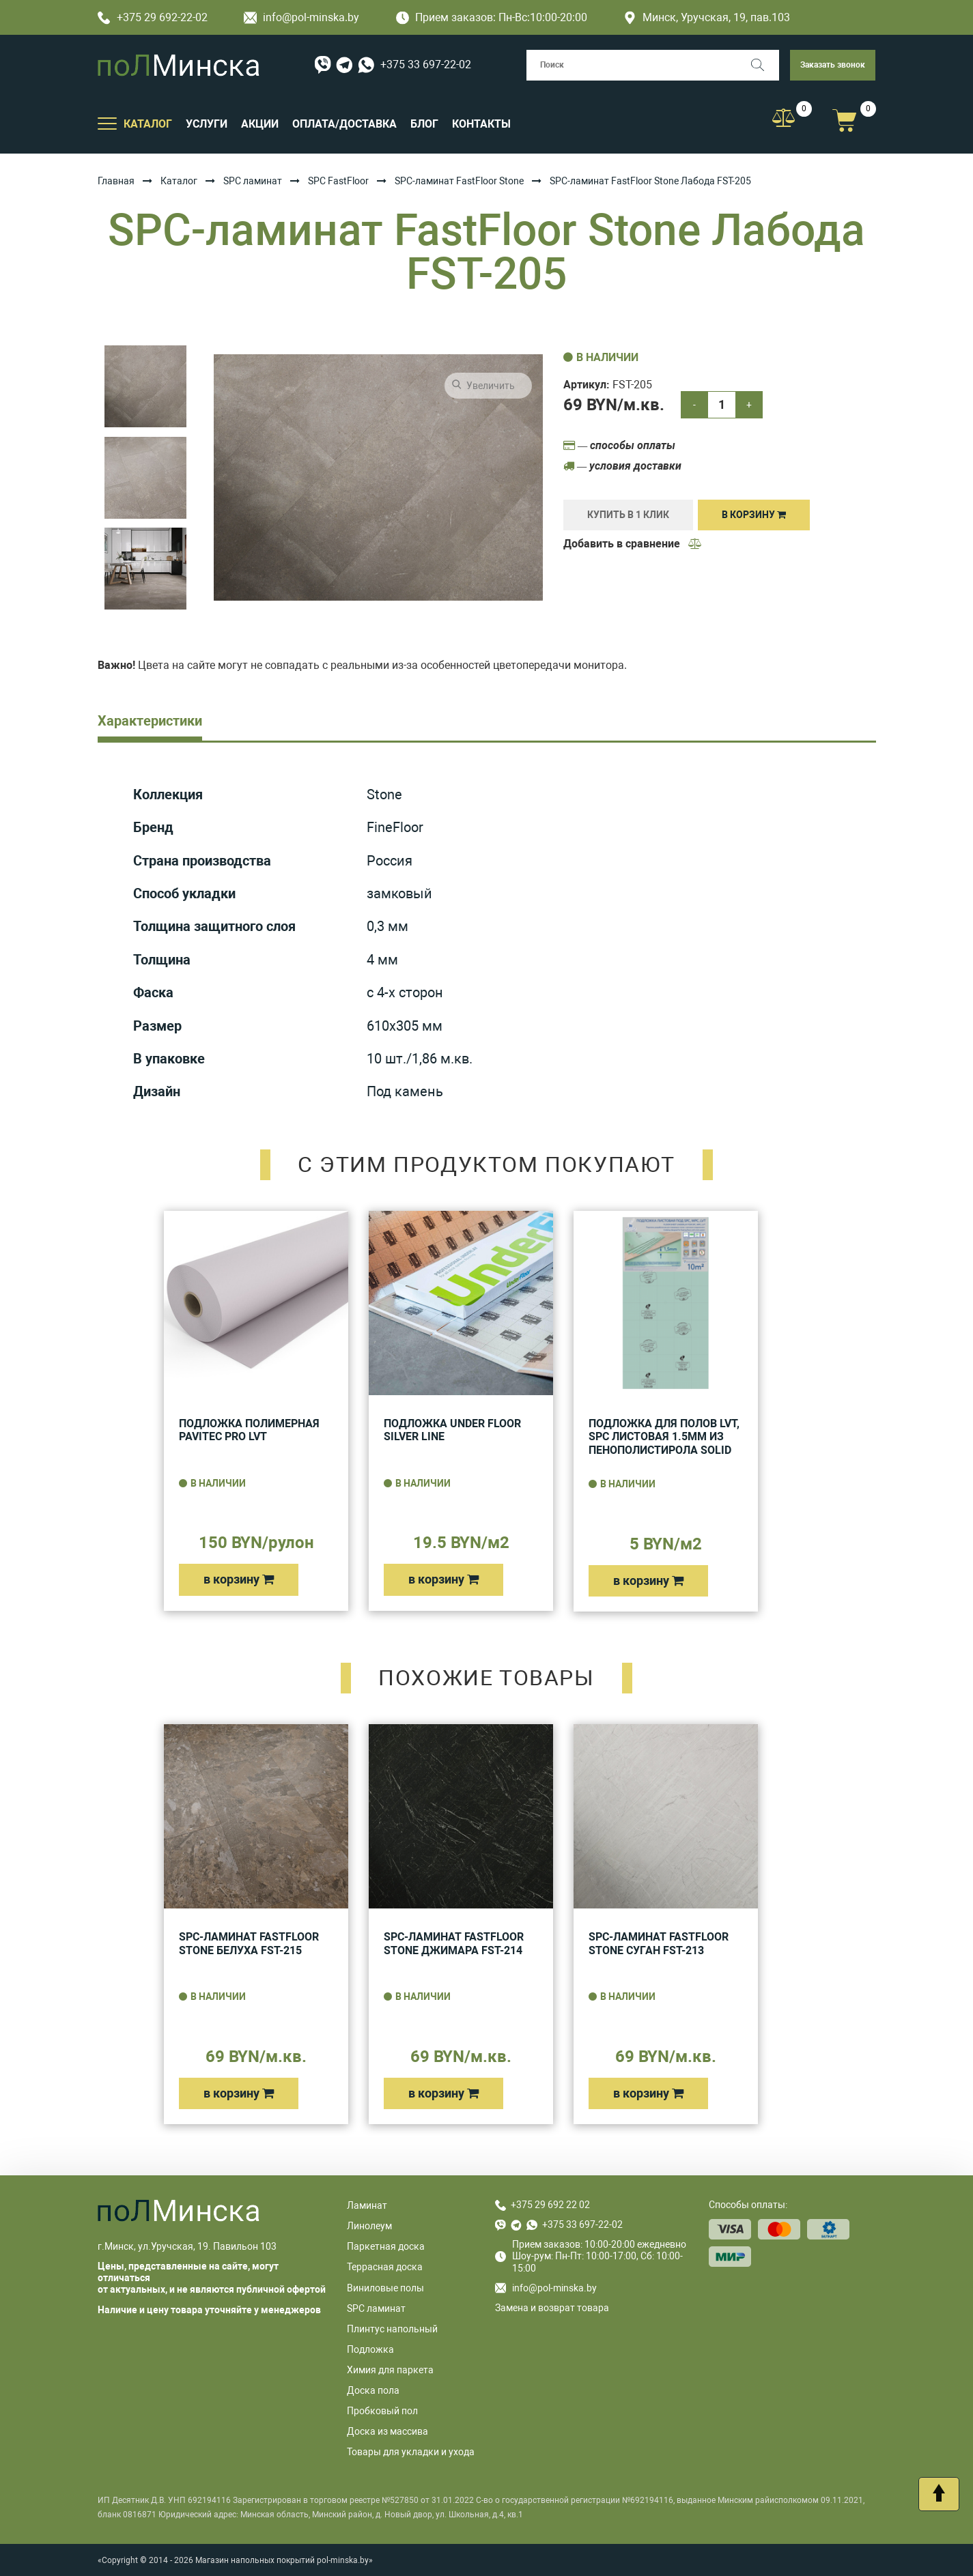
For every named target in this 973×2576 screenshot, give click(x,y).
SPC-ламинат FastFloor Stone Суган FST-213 (659, 1943)
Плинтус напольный (392, 2328)
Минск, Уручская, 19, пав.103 (706, 17)
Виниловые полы (385, 2287)
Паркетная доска (386, 2246)
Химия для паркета (390, 2369)
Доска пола (373, 2390)
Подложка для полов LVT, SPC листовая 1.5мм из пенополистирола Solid (664, 1437)
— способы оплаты (619, 445)
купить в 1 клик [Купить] (628, 514)
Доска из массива (387, 2431)
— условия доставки (622, 465)
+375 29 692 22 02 (550, 2204)
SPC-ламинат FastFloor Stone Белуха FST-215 (249, 1943)
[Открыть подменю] (107, 123)
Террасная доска (385, 2266)
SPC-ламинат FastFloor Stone (459, 180)
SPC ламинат (252, 180)
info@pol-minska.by (301, 17)
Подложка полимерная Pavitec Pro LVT (249, 1430)
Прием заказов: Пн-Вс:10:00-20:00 (491, 17)
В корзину (754, 514)
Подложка (370, 2349)
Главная (116, 180)
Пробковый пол (382, 2410)
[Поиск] (763, 65)
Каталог (178, 180)
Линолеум (369, 2225)
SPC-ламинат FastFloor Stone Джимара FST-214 (454, 1943)
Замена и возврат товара (552, 2307)
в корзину (238, 1579)
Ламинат (367, 2205)
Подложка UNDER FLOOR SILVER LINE (452, 1430)
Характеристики (150, 721)
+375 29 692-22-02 (153, 17)
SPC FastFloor (338, 180)
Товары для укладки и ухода (411, 2451)
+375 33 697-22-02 (425, 64)
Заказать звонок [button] (832, 65)
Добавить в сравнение (633, 543)
